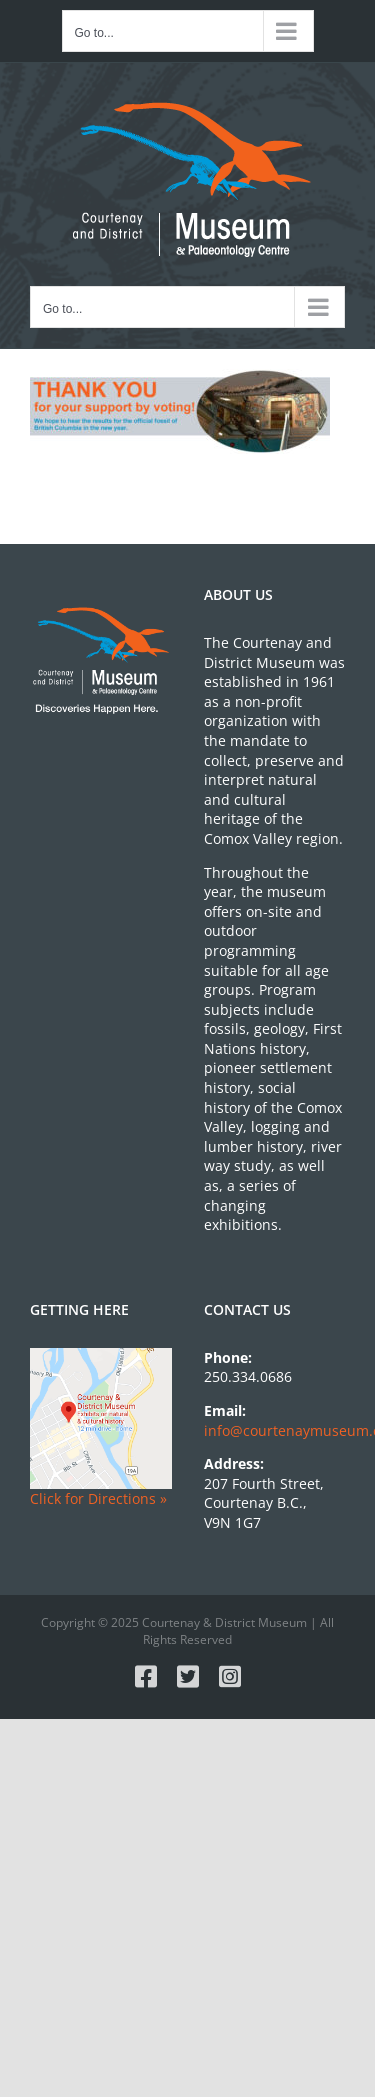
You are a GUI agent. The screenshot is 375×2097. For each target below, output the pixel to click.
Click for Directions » (98, 1498)
